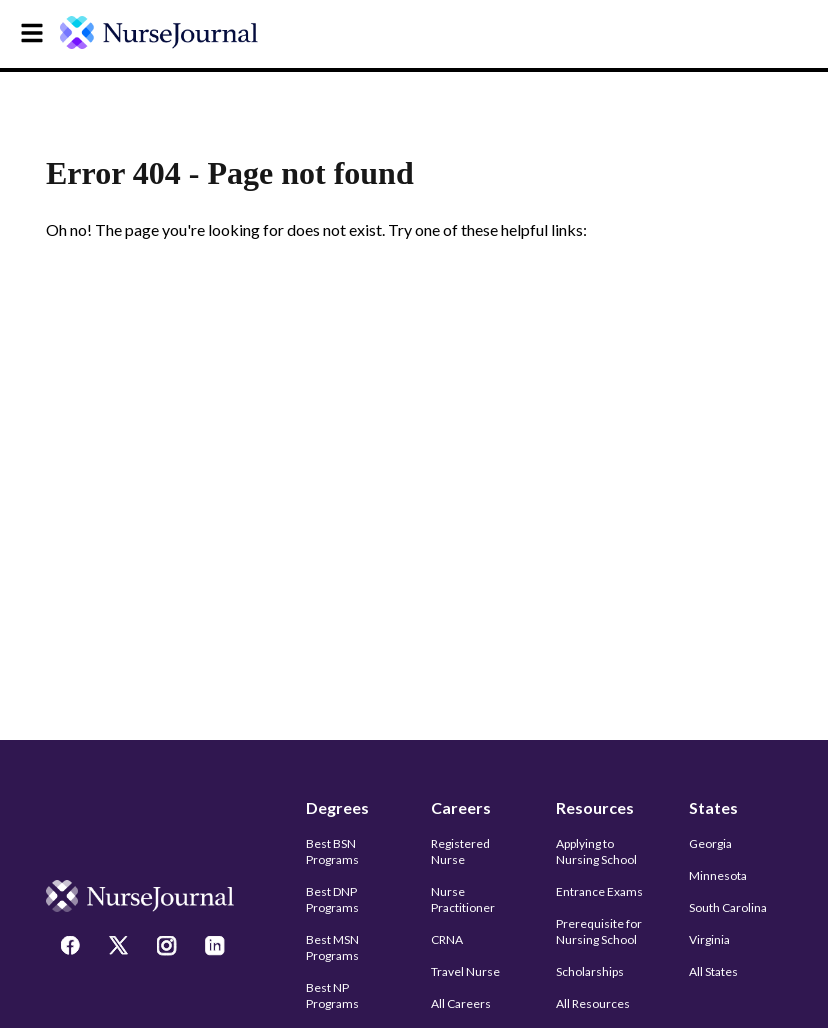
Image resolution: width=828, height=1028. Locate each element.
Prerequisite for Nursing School (599, 931)
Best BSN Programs (332, 851)
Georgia (710, 843)
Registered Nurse (460, 851)
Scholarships (590, 971)
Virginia (709, 939)
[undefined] (172, 32)
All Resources (593, 1003)
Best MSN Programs (332, 947)
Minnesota (718, 875)
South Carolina (728, 907)
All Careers (461, 1003)
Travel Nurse (465, 971)
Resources (595, 807)
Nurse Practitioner (463, 899)
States (713, 807)
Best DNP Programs (332, 899)
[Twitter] (121, 948)
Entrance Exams (599, 891)
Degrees (337, 807)
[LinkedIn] (217, 948)
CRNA (447, 939)
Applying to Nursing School (596, 851)
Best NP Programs (332, 995)
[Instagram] (169, 948)
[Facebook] (73, 948)
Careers (461, 807)
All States (713, 971)
